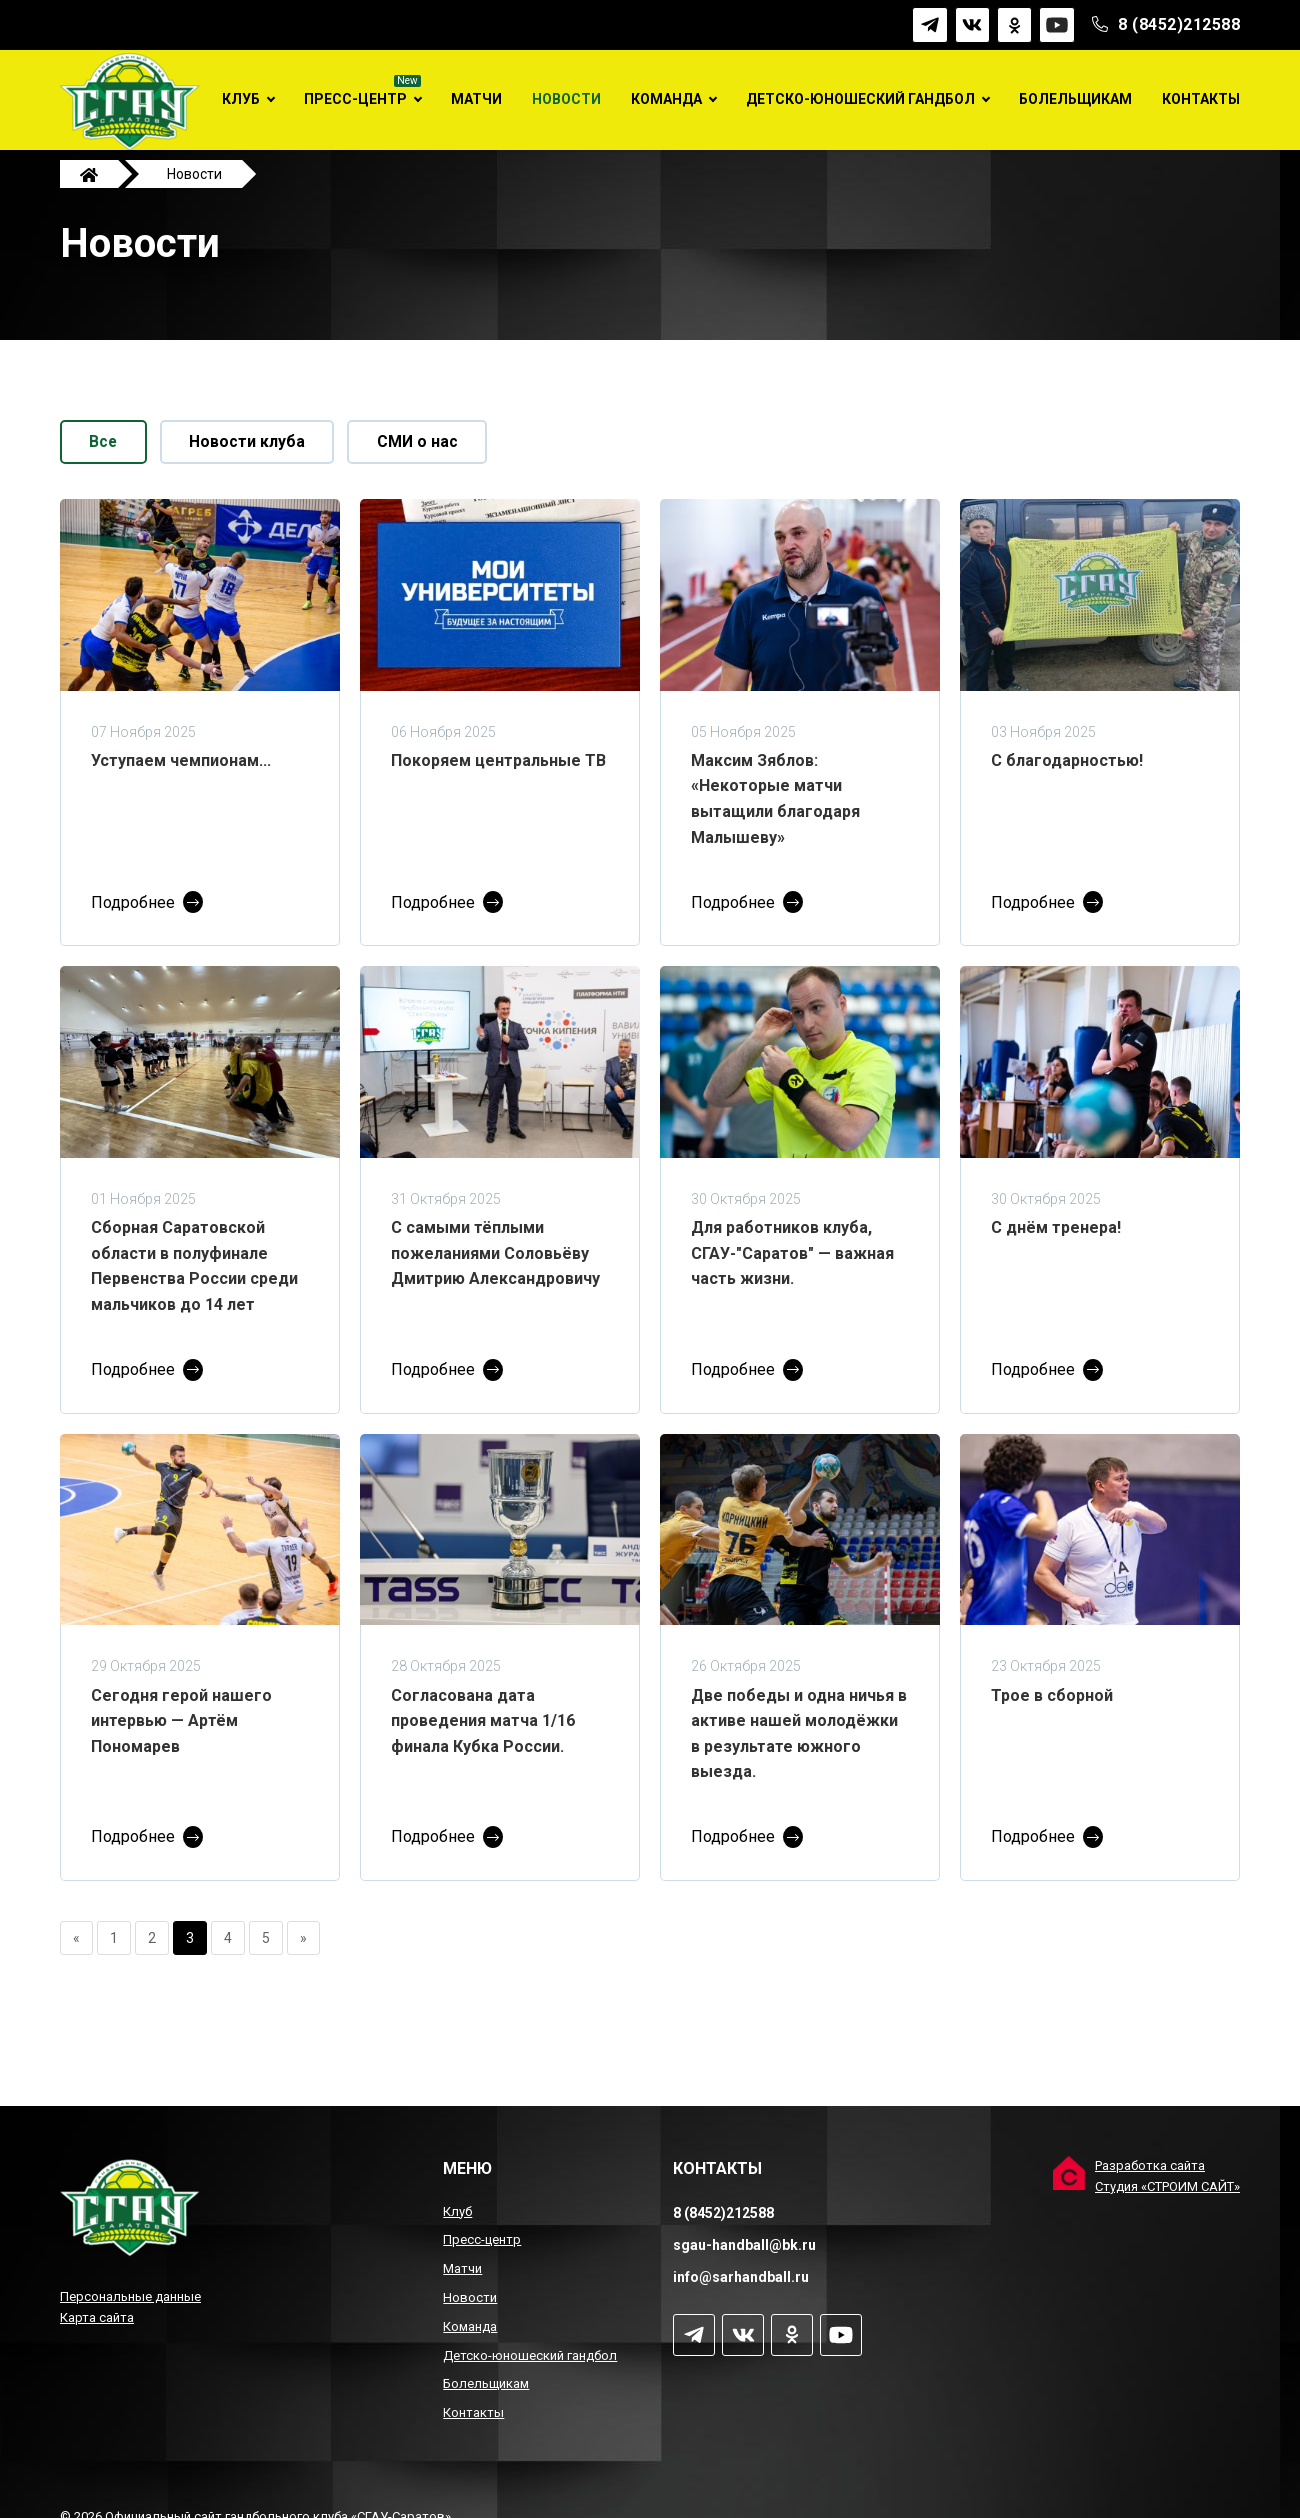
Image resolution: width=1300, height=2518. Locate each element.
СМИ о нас (431, 462)
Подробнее (133, 923)
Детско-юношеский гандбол (860, 99)
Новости (566, 99)
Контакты (1201, 99)
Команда (666, 99)
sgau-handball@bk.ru (744, 2245)
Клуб (241, 99)
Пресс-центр (355, 99)
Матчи (476, 99)
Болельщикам (1075, 99)
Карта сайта (97, 2317)
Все (106, 462)
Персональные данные (130, 2296)
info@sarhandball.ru (741, 2277)
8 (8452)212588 (1179, 24)
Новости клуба (256, 462)
